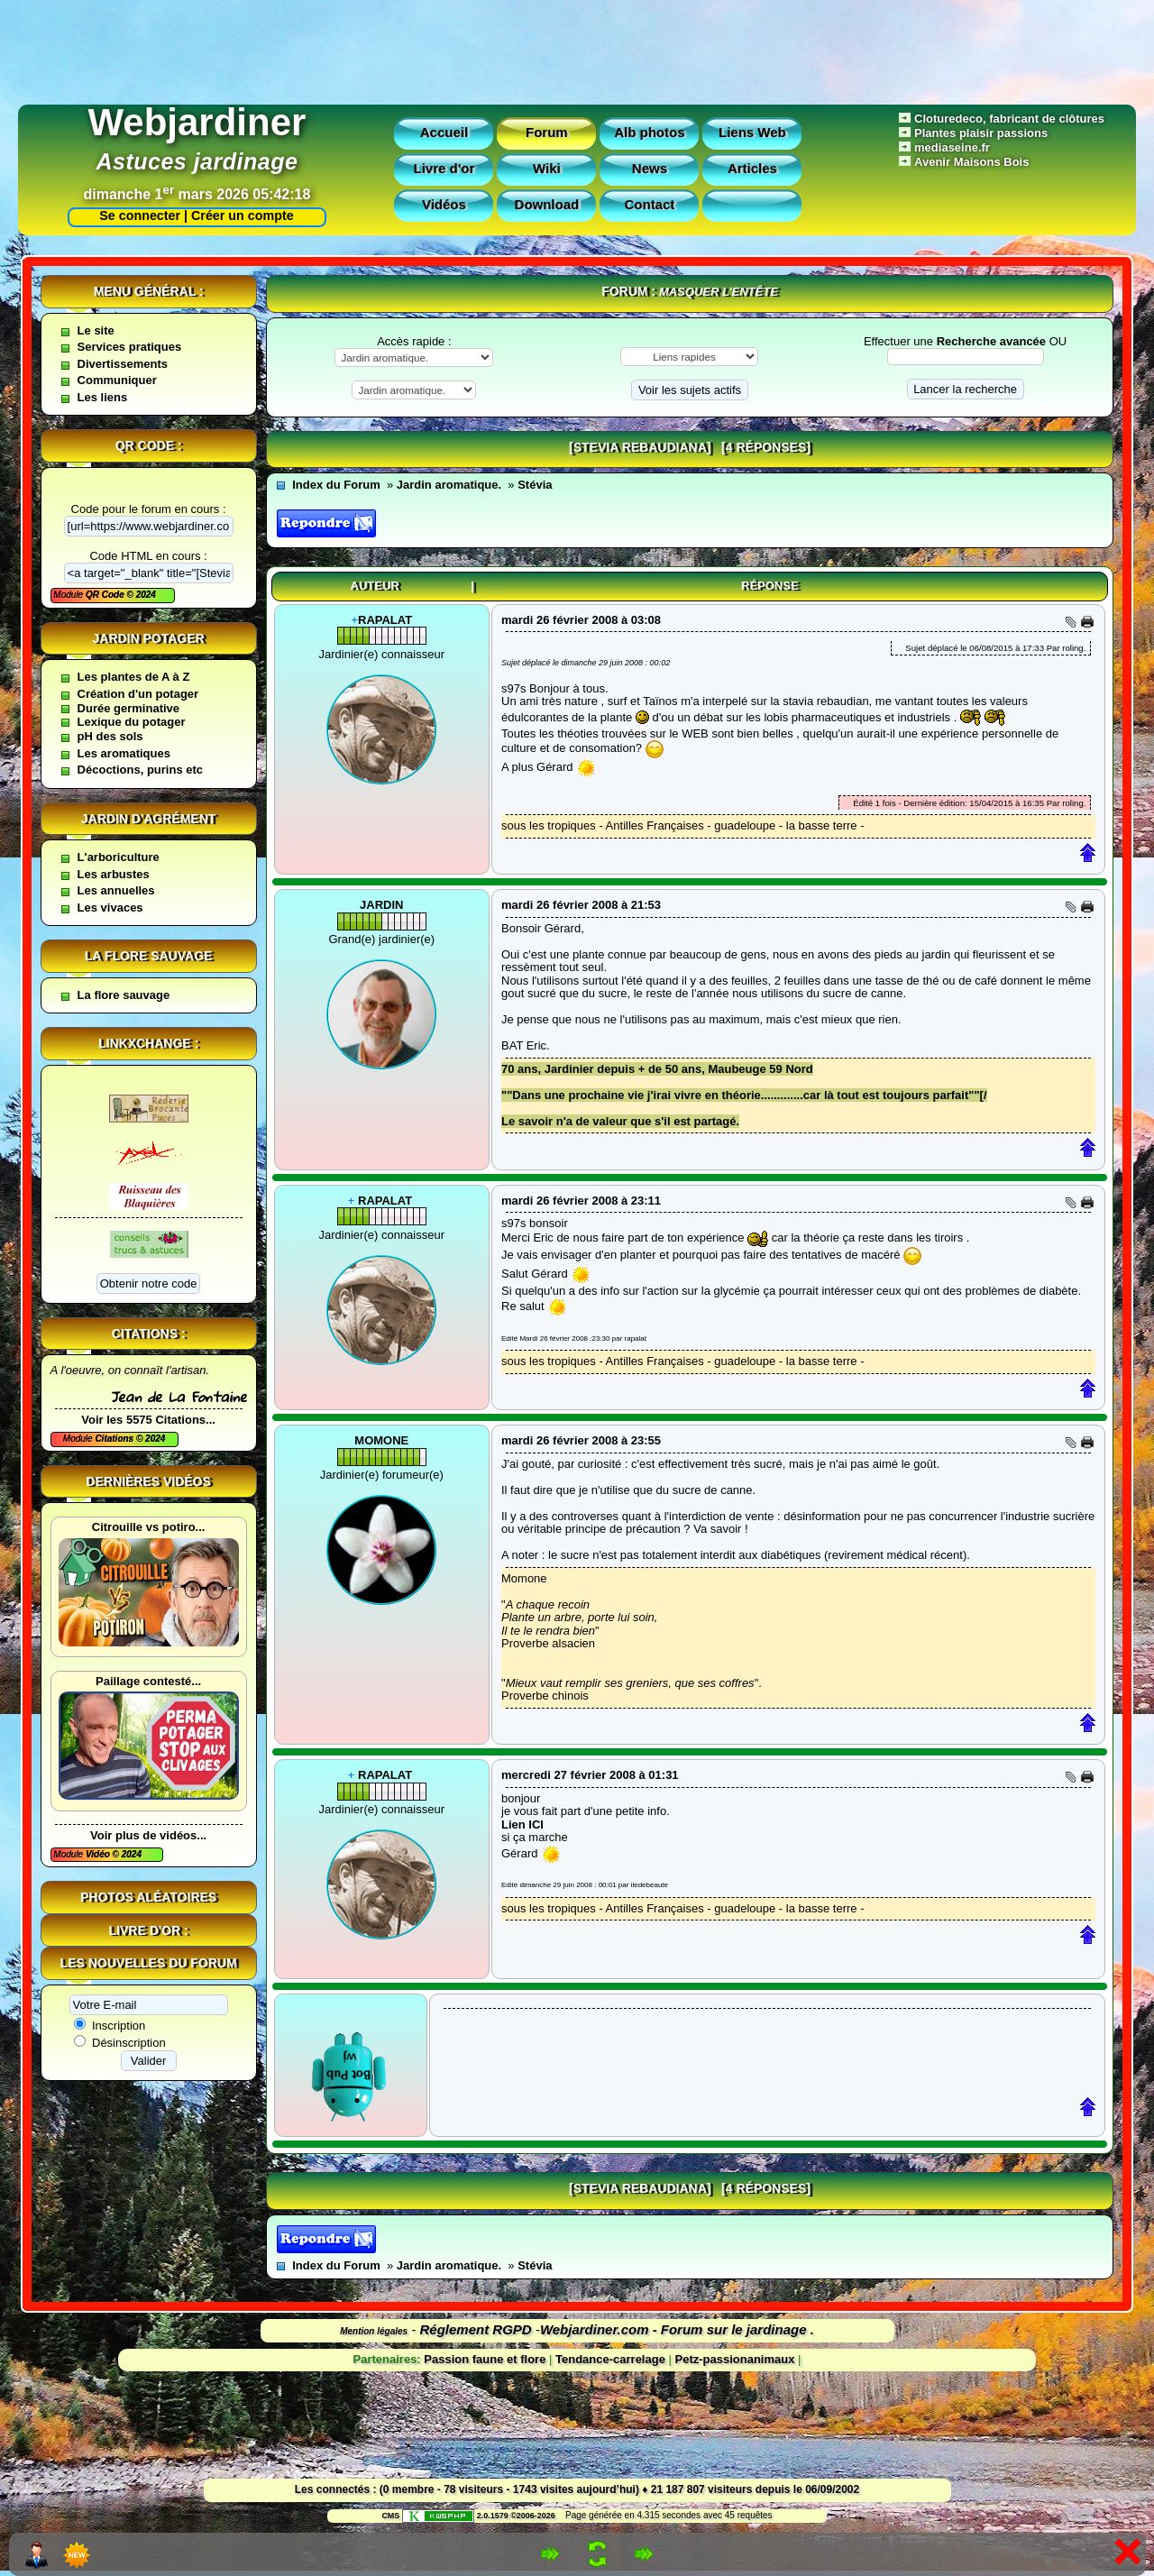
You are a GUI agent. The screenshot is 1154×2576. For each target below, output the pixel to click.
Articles (752, 168)
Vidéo (99, 1854)
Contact (649, 204)
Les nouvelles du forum (148, 1963)
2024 (144, 595)
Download (547, 204)
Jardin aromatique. (449, 484)
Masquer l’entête (718, 291)
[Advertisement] (577, 47)
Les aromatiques (124, 753)
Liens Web (752, 132)
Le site (96, 330)
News (649, 168)
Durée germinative (128, 708)
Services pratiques (130, 346)
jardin (381, 905)
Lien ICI (522, 1824)
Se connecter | (139, 215)
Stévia (534, 484)
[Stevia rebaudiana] (641, 447)
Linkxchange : (148, 1043)
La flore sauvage (149, 956)
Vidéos (444, 204)
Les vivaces (110, 907)
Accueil (444, 132)
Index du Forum (336, 484)
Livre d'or (444, 168)
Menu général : (149, 291)
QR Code (106, 595)
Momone (382, 1440)
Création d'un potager (138, 694)
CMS (390, 2515)
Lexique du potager (132, 722)
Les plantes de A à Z (134, 676)
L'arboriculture (119, 857)
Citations (115, 1439)
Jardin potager (148, 638)
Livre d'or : (148, 1930)
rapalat (385, 620)
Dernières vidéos (148, 1481)
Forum (547, 132)
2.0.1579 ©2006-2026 (478, 2515)
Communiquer (117, 380)
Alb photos (649, 132)
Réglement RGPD (476, 2329)
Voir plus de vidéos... (148, 1835)
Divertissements (123, 364)
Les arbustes (114, 874)
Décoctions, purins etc (140, 769)
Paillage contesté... (148, 1681)
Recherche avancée (991, 341)
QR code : (148, 445)
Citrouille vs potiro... (149, 1527)
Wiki (547, 168)
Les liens (103, 397)
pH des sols (110, 736)
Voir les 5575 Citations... (148, 1419)
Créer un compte (242, 215)
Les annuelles (116, 890)
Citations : (149, 1333)
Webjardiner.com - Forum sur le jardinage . (677, 2329)
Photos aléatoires (148, 1897)
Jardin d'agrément (148, 818)
